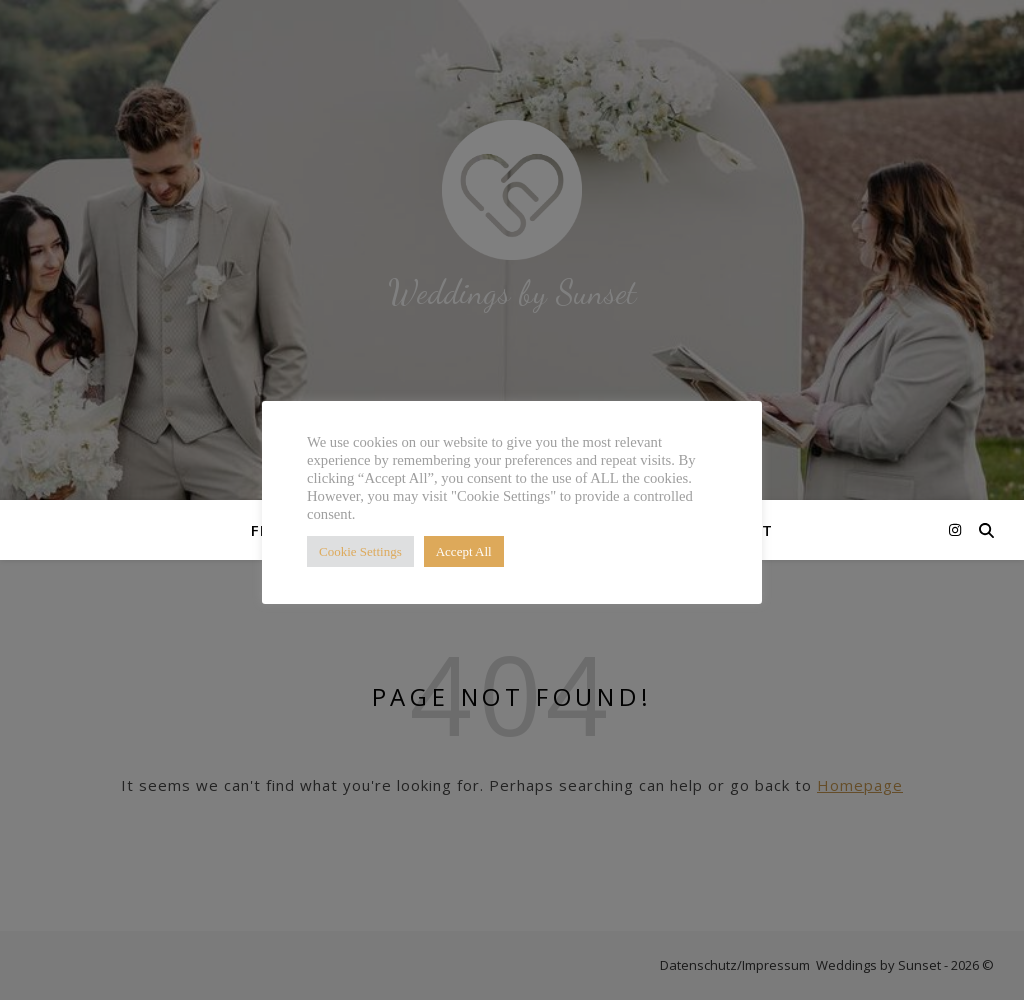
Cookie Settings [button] (360, 551)
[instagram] (955, 529)
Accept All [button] (464, 551)
